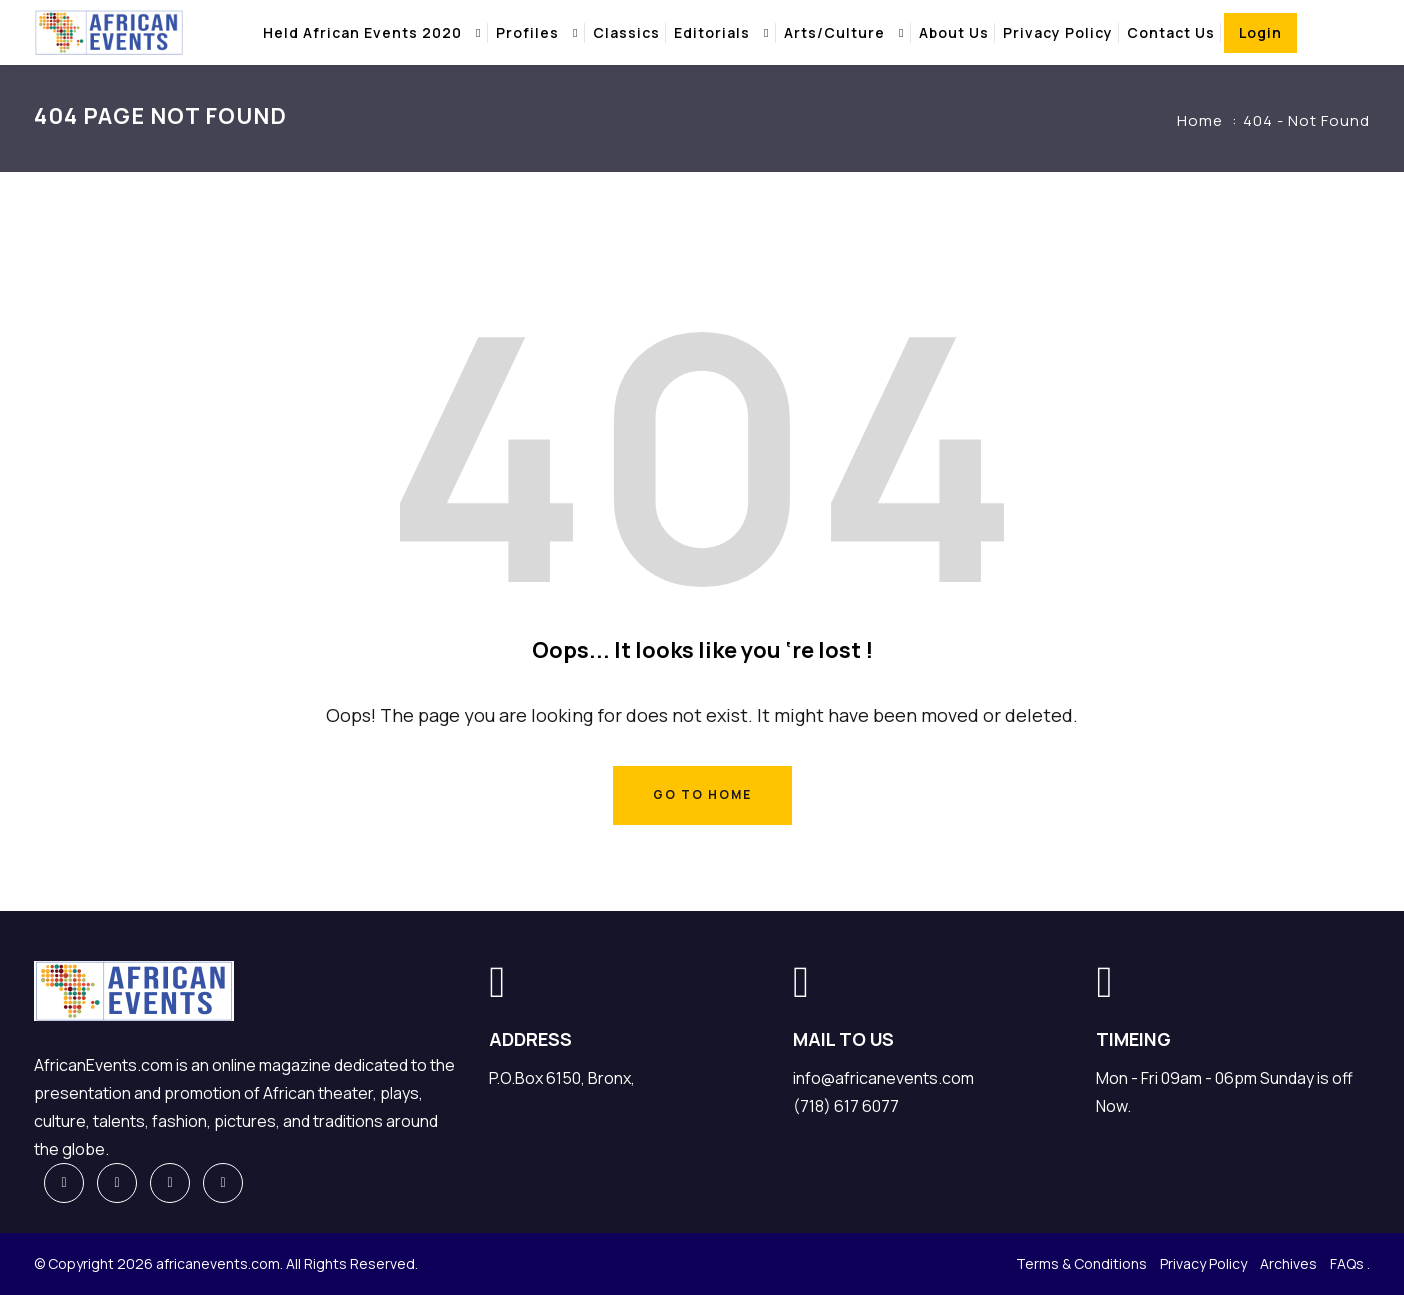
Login (1260, 32)
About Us (954, 32)
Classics (626, 32)
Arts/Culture (834, 32)
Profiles (527, 32)
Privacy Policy (1058, 32)
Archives (1288, 1263)
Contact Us (1171, 32)
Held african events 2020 (362, 32)
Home (1200, 120)
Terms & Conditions (1081, 1263)
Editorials (712, 32)
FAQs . (1350, 1263)
